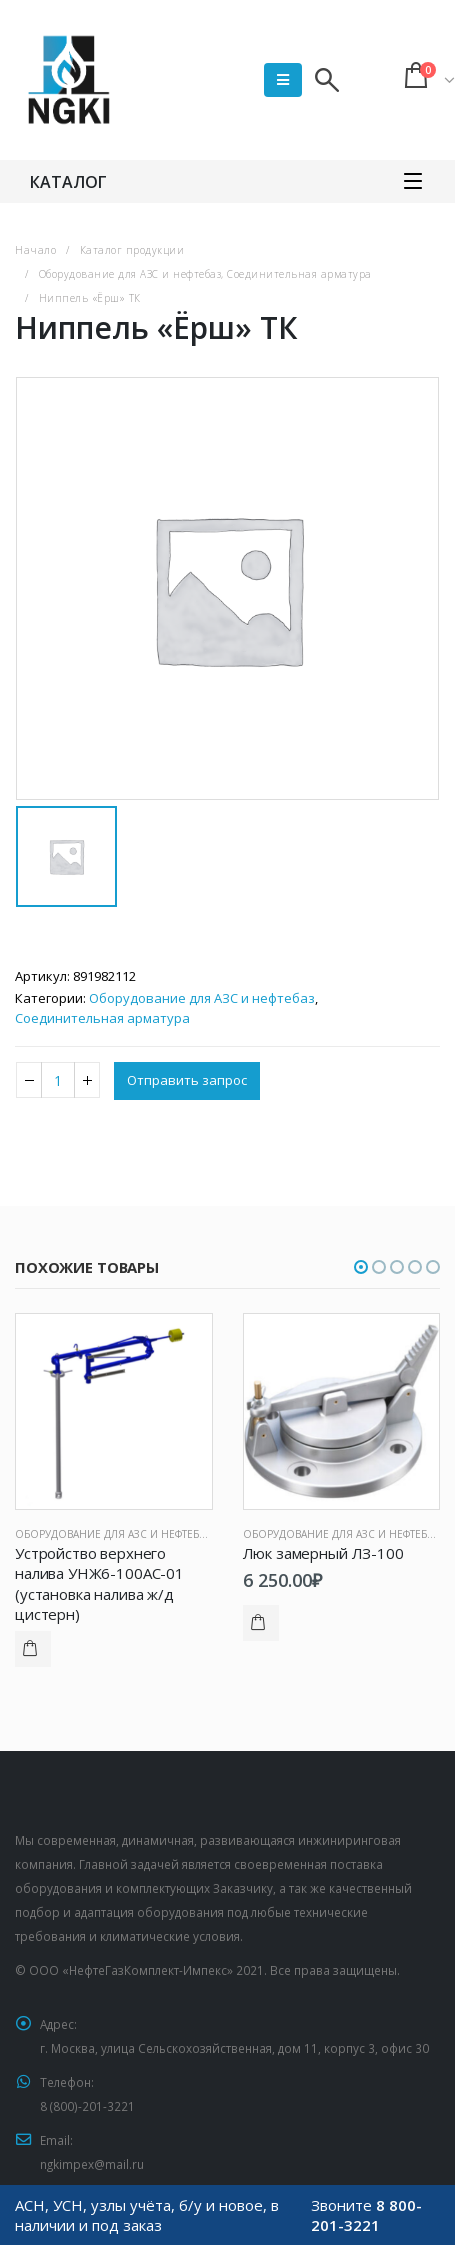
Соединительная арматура (102, 1018)
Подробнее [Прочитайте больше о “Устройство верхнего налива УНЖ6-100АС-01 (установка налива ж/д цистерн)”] (33, 1649)
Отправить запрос (187, 1080)
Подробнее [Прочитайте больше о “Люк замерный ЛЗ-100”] (261, 1623)
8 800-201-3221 (366, 2215)
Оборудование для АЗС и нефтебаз (202, 998)
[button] (361, 1267)
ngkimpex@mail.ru (92, 2164)
